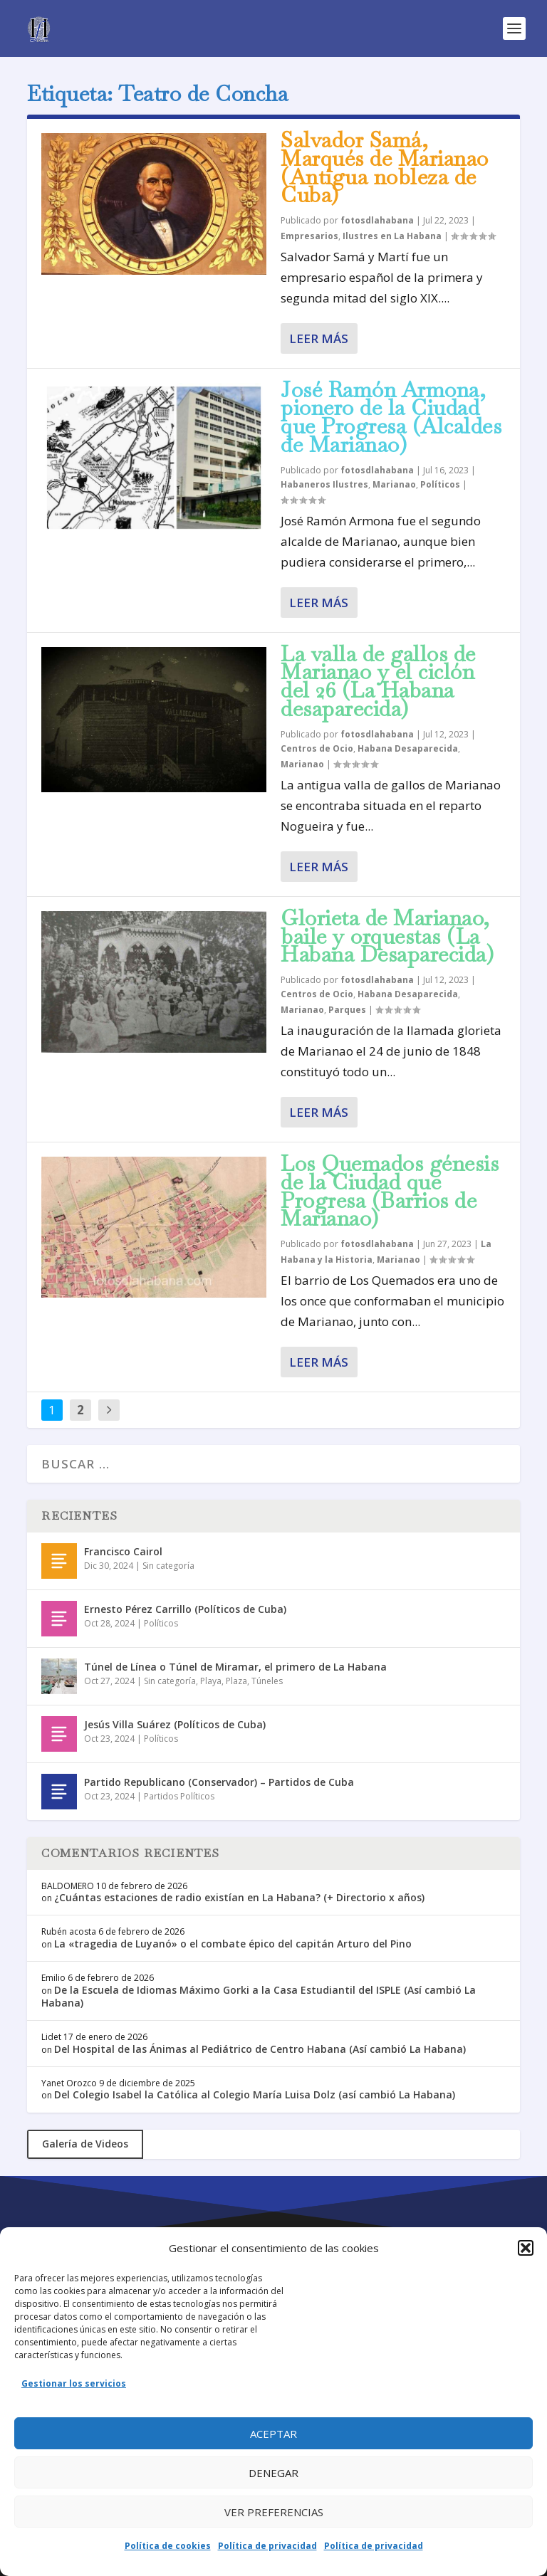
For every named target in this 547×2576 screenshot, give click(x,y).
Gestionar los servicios (73, 2383)
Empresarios (309, 236)
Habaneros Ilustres (324, 484)
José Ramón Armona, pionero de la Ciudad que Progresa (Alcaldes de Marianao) (391, 417)
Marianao (394, 484)
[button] (526, 2248)
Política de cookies (168, 2546)
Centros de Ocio (317, 748)
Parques (347, 1010)
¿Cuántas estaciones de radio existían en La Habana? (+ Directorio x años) (239, 1897)
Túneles (267, 1681)
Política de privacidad (267, 2546)
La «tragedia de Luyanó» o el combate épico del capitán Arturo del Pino (233, 1943)
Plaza (236, 1681)
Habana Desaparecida (408, 748)
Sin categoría (168, 1566)
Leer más (318, 338)
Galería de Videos (85, 2143)
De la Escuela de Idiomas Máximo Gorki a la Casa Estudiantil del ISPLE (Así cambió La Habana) (258, 1996)
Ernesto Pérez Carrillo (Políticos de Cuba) (185, 1609)
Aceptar (273, 2434)
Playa (211, 1681)
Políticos (440, 484)
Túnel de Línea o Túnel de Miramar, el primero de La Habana (235, 1666)
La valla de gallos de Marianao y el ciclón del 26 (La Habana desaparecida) (378, 681)
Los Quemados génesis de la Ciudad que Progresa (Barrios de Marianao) (390, 1191)
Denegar (273, 2473)
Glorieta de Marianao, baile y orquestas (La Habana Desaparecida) (387, 936)
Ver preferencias (273, 2512)
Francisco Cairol (123, 1551)
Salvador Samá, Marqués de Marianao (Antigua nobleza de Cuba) (385, 167)
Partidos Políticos (179, 1796)
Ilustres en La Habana (392, 236)
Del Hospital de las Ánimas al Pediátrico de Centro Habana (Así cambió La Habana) (260, 2049)
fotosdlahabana (377, 220)
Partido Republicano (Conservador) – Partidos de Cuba (219, 1782)
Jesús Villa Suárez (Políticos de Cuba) (175, 1724)
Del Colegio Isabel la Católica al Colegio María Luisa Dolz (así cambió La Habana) (254, 2094)
